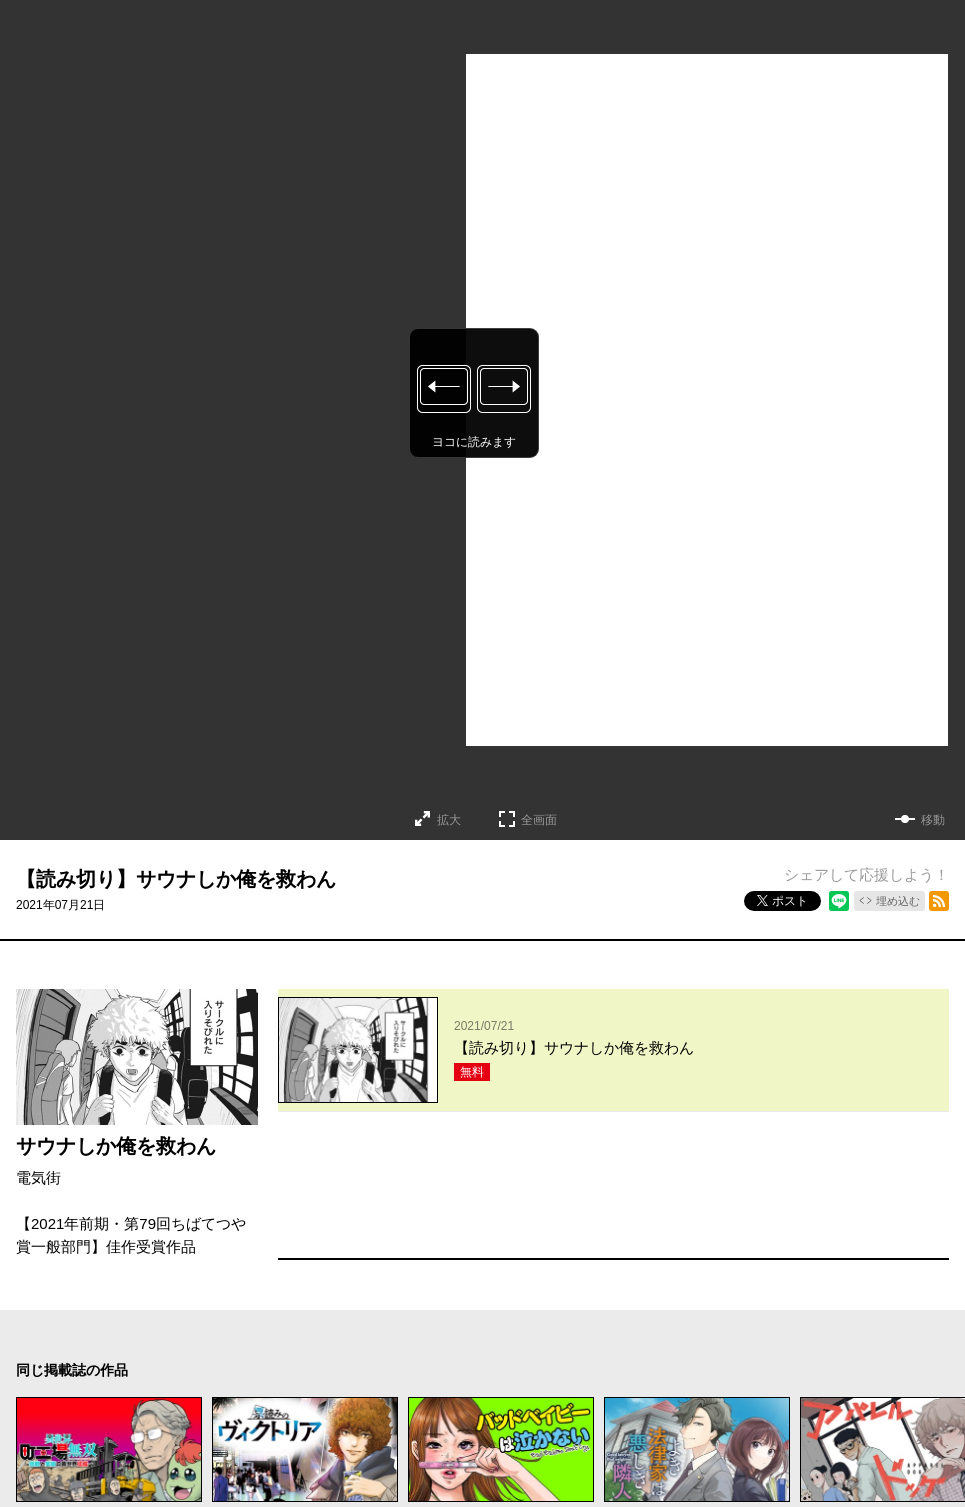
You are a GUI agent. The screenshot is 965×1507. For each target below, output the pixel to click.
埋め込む (898, 901)
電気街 (38, 1177)
